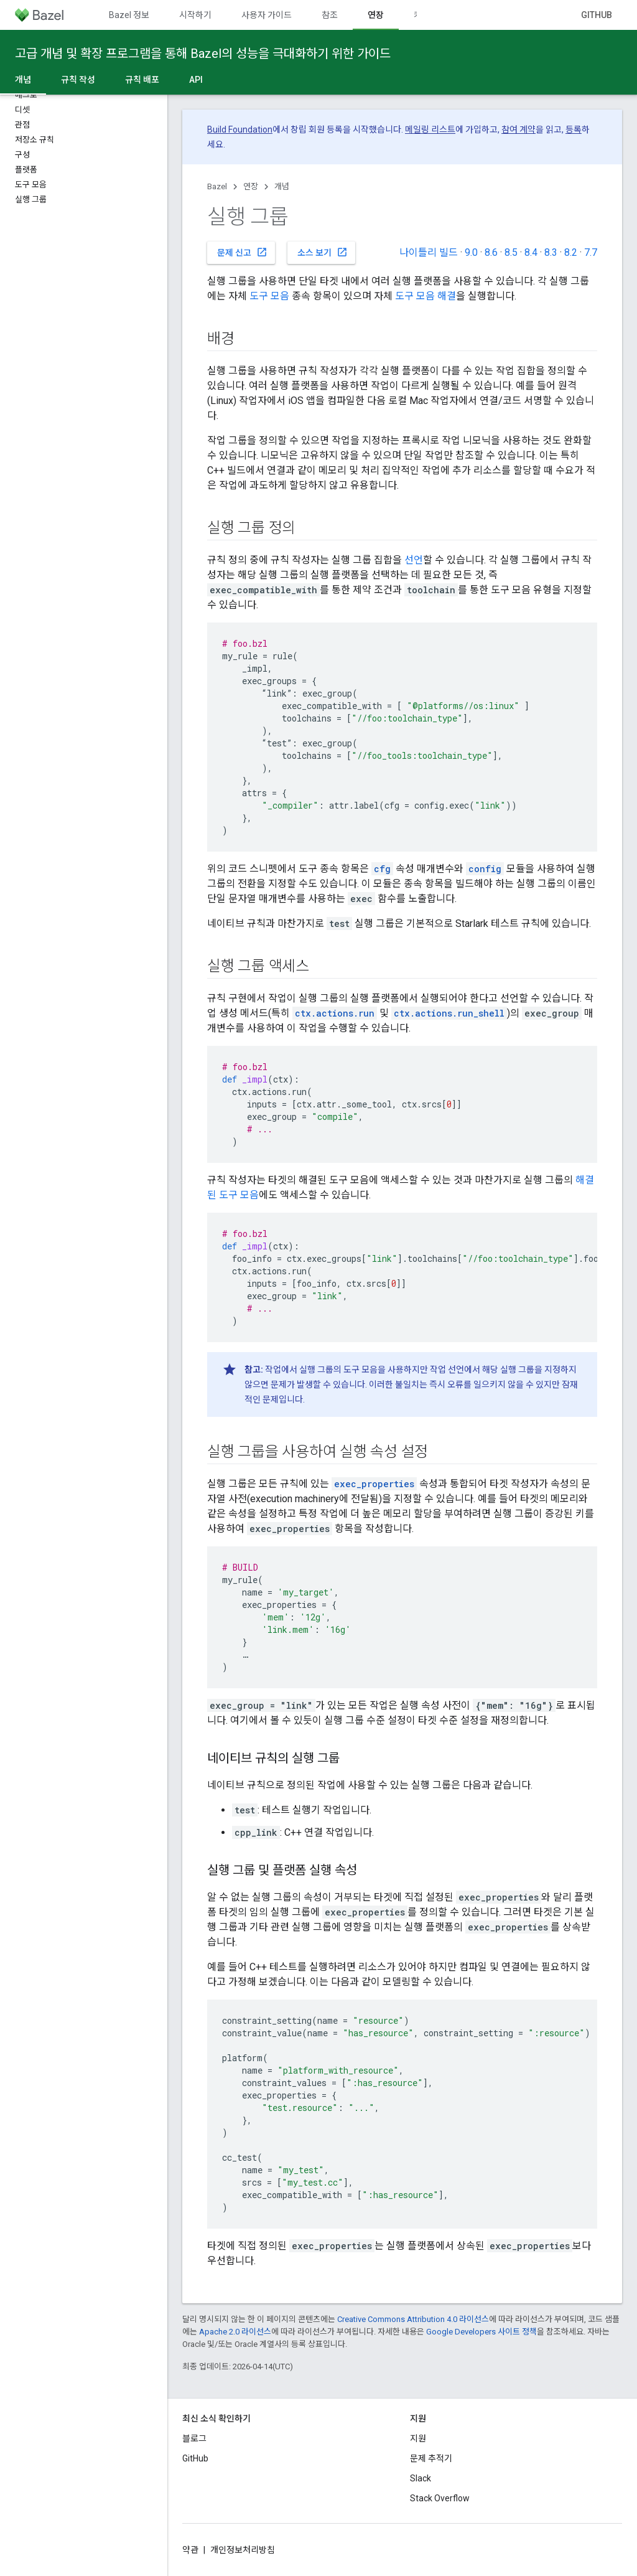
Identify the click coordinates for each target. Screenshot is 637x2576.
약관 (190, 2550)
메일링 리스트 (430, 129)
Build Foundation (239, 129)
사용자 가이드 (266, 15)
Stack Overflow (440, 2498)
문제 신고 (242, 252)
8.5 (511, 252)
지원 (418, 2438)
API (196, 80)
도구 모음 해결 (425, 296)
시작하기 (195, 15)
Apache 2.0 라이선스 (235, 2331)
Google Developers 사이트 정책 (481, 2331)
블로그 (194, 2438)
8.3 (550, 252)
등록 (573, 129)
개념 (281, 186)
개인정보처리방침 (242, 2550)
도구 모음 (269, 296)
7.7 (590, 252)
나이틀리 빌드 (428, 252)
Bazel (217, 186)
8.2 (570, 252)
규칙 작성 (78, 80)
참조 (330, 15)
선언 (413, 560)
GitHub (596, 15)
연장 (250, 186)
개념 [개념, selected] (23, 80)
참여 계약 (518, 129)
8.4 (530, 252)
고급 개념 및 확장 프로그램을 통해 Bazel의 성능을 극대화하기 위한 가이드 (203, 53)
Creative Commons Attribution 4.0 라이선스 (413, 2319)
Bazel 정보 (129, 15)
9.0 (471, 252)
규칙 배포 (142, 80)
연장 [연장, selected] (376, 15)
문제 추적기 (431, 2458)
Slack (420, 2478)
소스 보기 (322, 252)
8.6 (491, 252)
